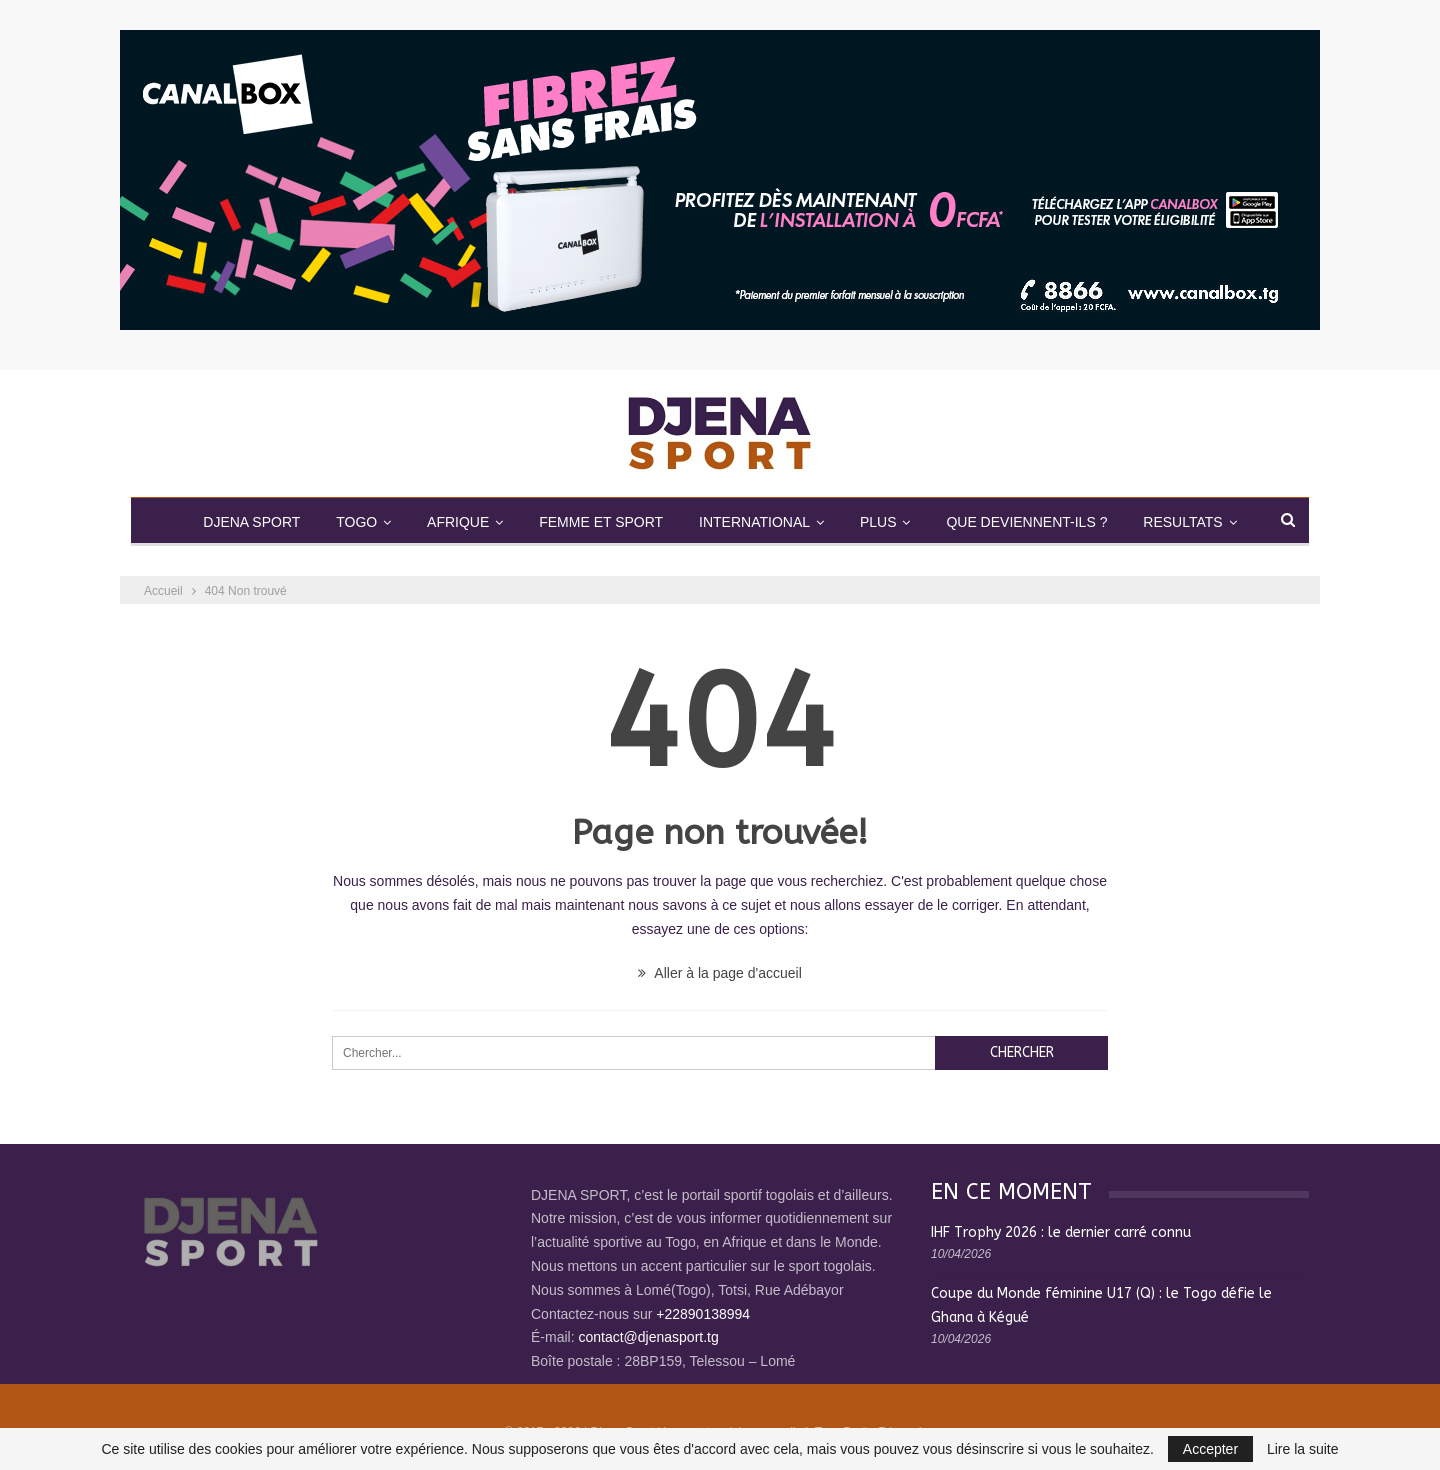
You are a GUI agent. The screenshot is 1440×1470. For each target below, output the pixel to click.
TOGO (356, 522)
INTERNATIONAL (754, 522)
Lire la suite (1303, 1449)
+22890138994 (703, 1314)
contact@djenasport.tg (648, 1337)
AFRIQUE (458, 522)
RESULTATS (1182, 522)
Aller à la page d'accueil (720, 973)
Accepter (1210, 1449)
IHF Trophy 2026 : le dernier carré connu (1061, 1232)
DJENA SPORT (251, 522)
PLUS (878, 522)
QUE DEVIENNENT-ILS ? (1026, 522)
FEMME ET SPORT (601, 522)
